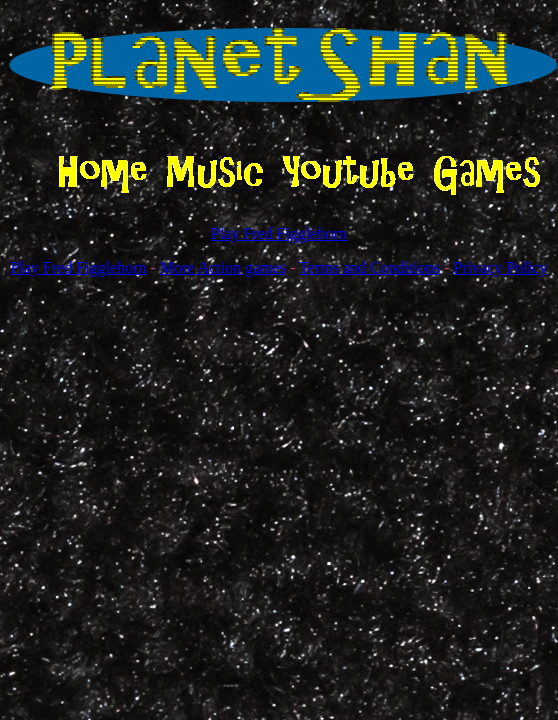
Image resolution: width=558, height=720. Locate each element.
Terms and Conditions (369, 267)
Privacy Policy (501, 267)
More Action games (223, 267)
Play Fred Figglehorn (279, 233)
